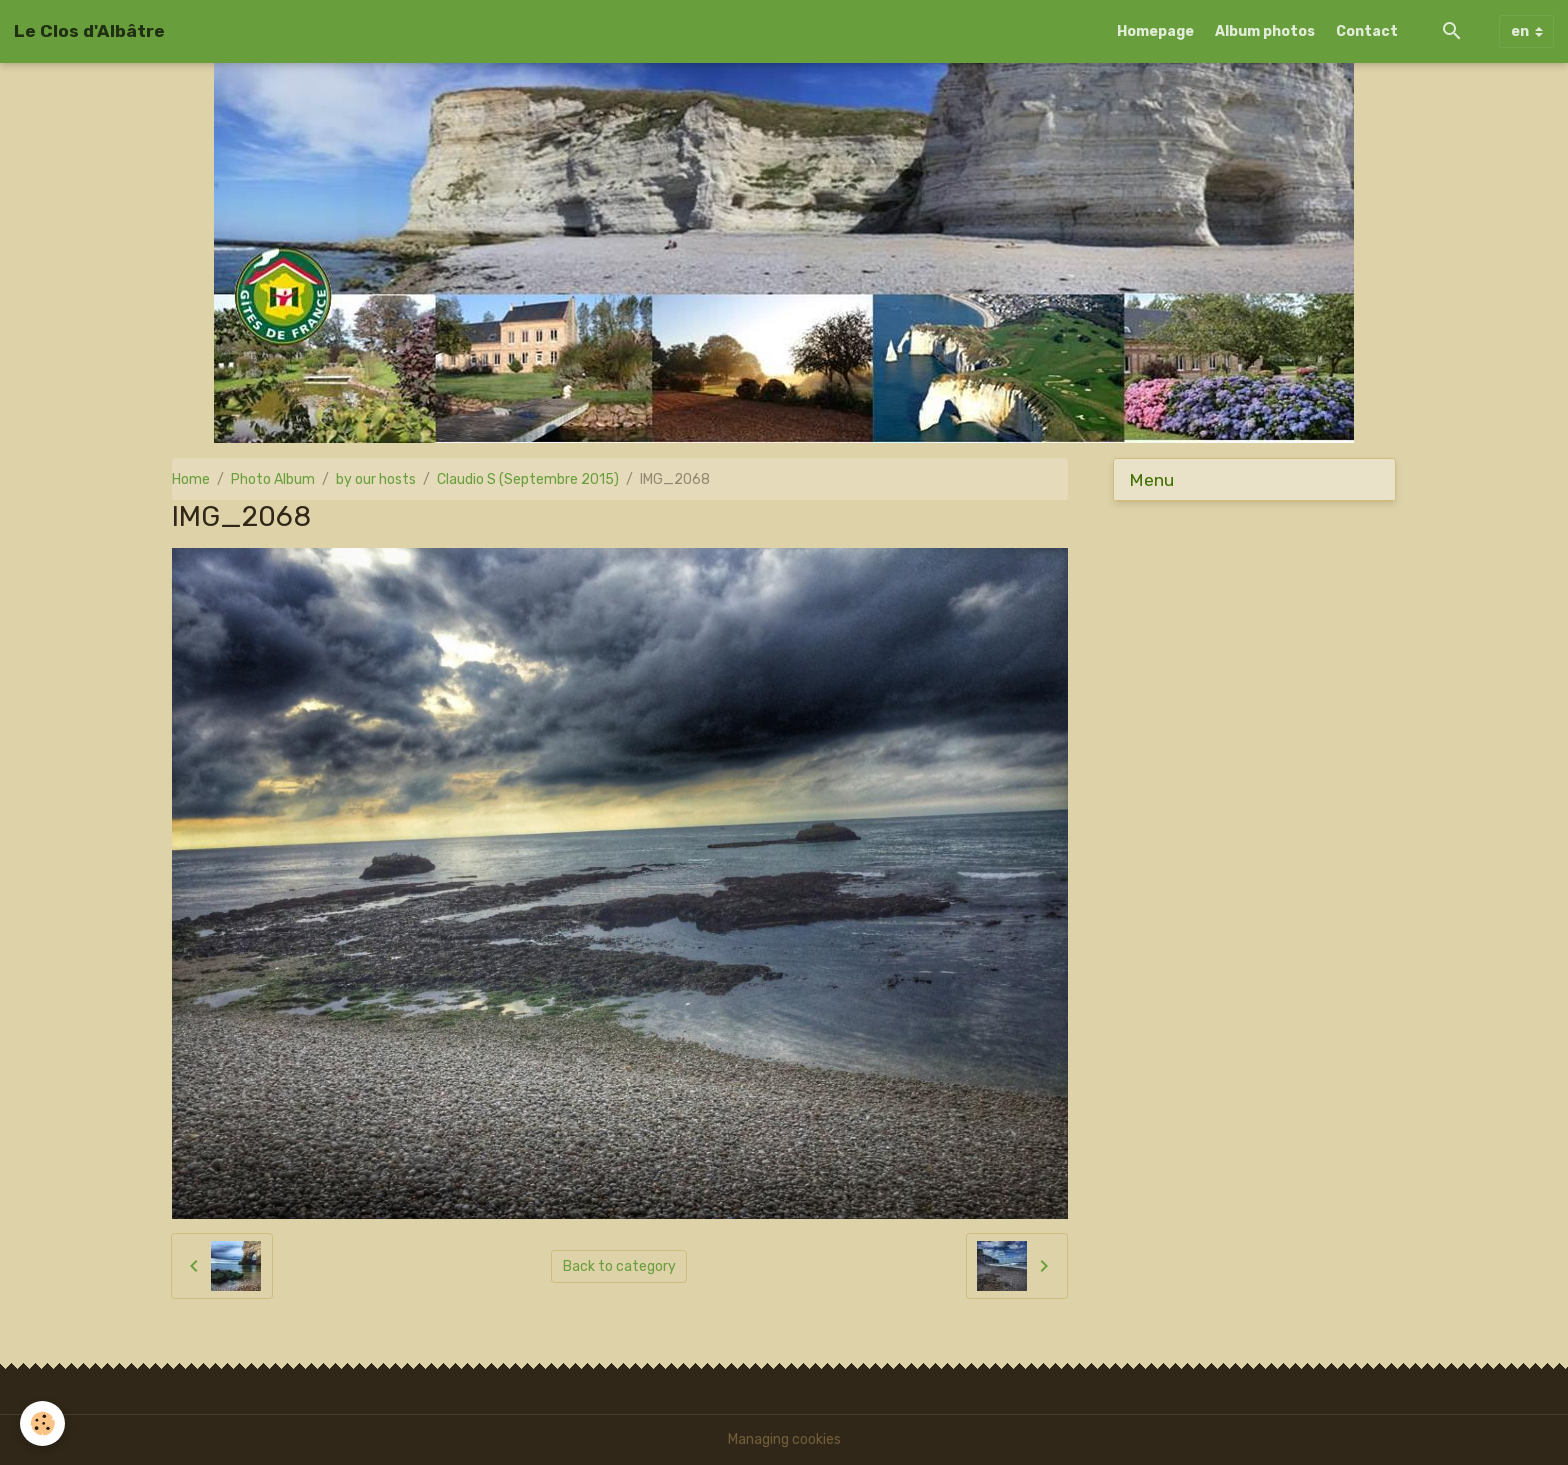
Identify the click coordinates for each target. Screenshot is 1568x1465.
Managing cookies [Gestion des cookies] (784, 1439)
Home (191, 479)
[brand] (89, 31)
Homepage (1155, 31)
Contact (1367, 31)
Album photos (1265, 31)
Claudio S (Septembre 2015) (528, 479)
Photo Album (273, 479)
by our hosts (376, 479)
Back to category (619, 1266)
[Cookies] (42, 1423)
